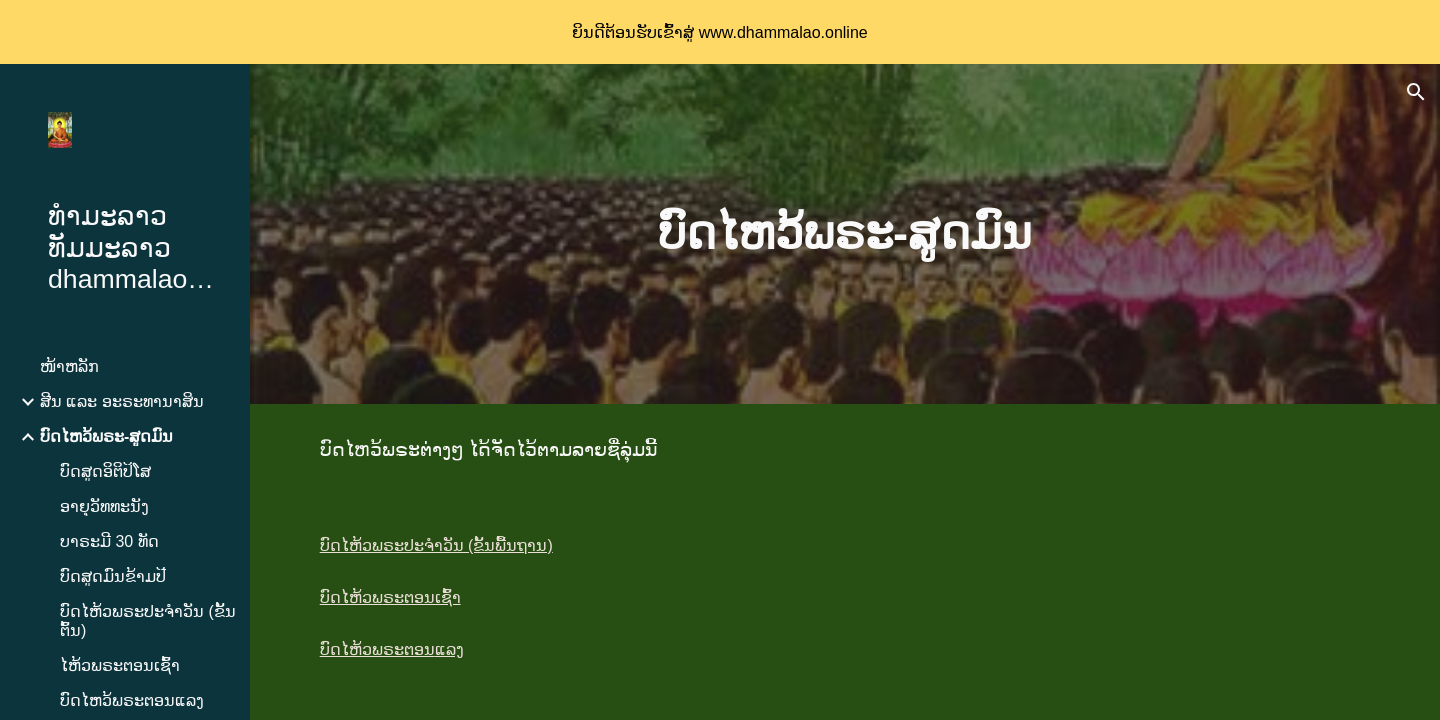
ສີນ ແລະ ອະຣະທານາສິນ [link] (122, 401)
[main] (845, 234)
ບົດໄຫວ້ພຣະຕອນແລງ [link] (132, 700)
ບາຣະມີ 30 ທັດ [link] (109, 541)
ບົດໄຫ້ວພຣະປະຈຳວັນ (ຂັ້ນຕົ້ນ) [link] (148, 621)
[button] (1416, 92)
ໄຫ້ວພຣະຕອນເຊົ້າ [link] (120, 665)
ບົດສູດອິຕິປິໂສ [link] (105, 471)
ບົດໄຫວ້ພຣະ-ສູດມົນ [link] (106, 436)
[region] (720, 32)
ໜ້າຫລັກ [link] (69, 366)
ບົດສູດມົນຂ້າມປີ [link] (113, 576)
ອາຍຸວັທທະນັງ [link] (104, 506)
